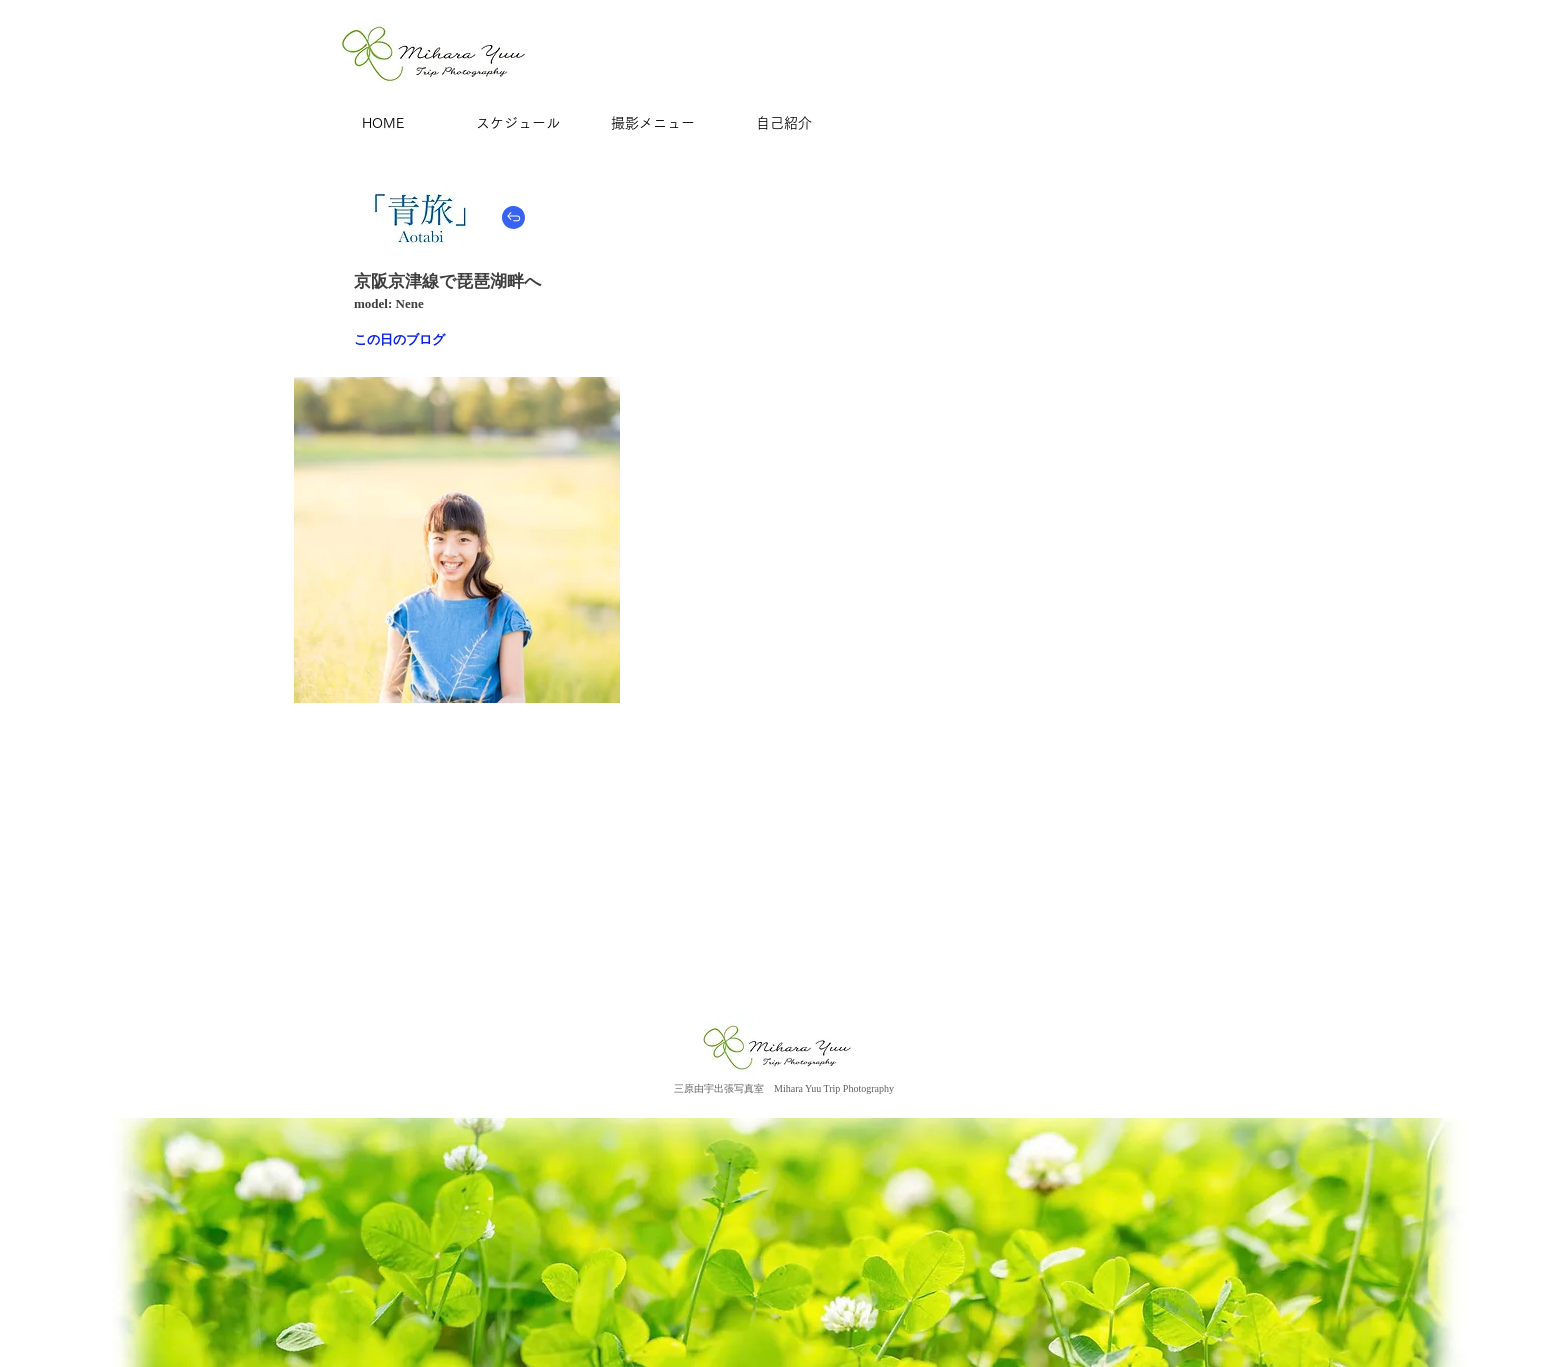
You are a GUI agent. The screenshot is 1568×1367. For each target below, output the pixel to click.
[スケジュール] (518, 124)
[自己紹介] (784, 124)
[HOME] (383, 124)
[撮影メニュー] (653, 124)
